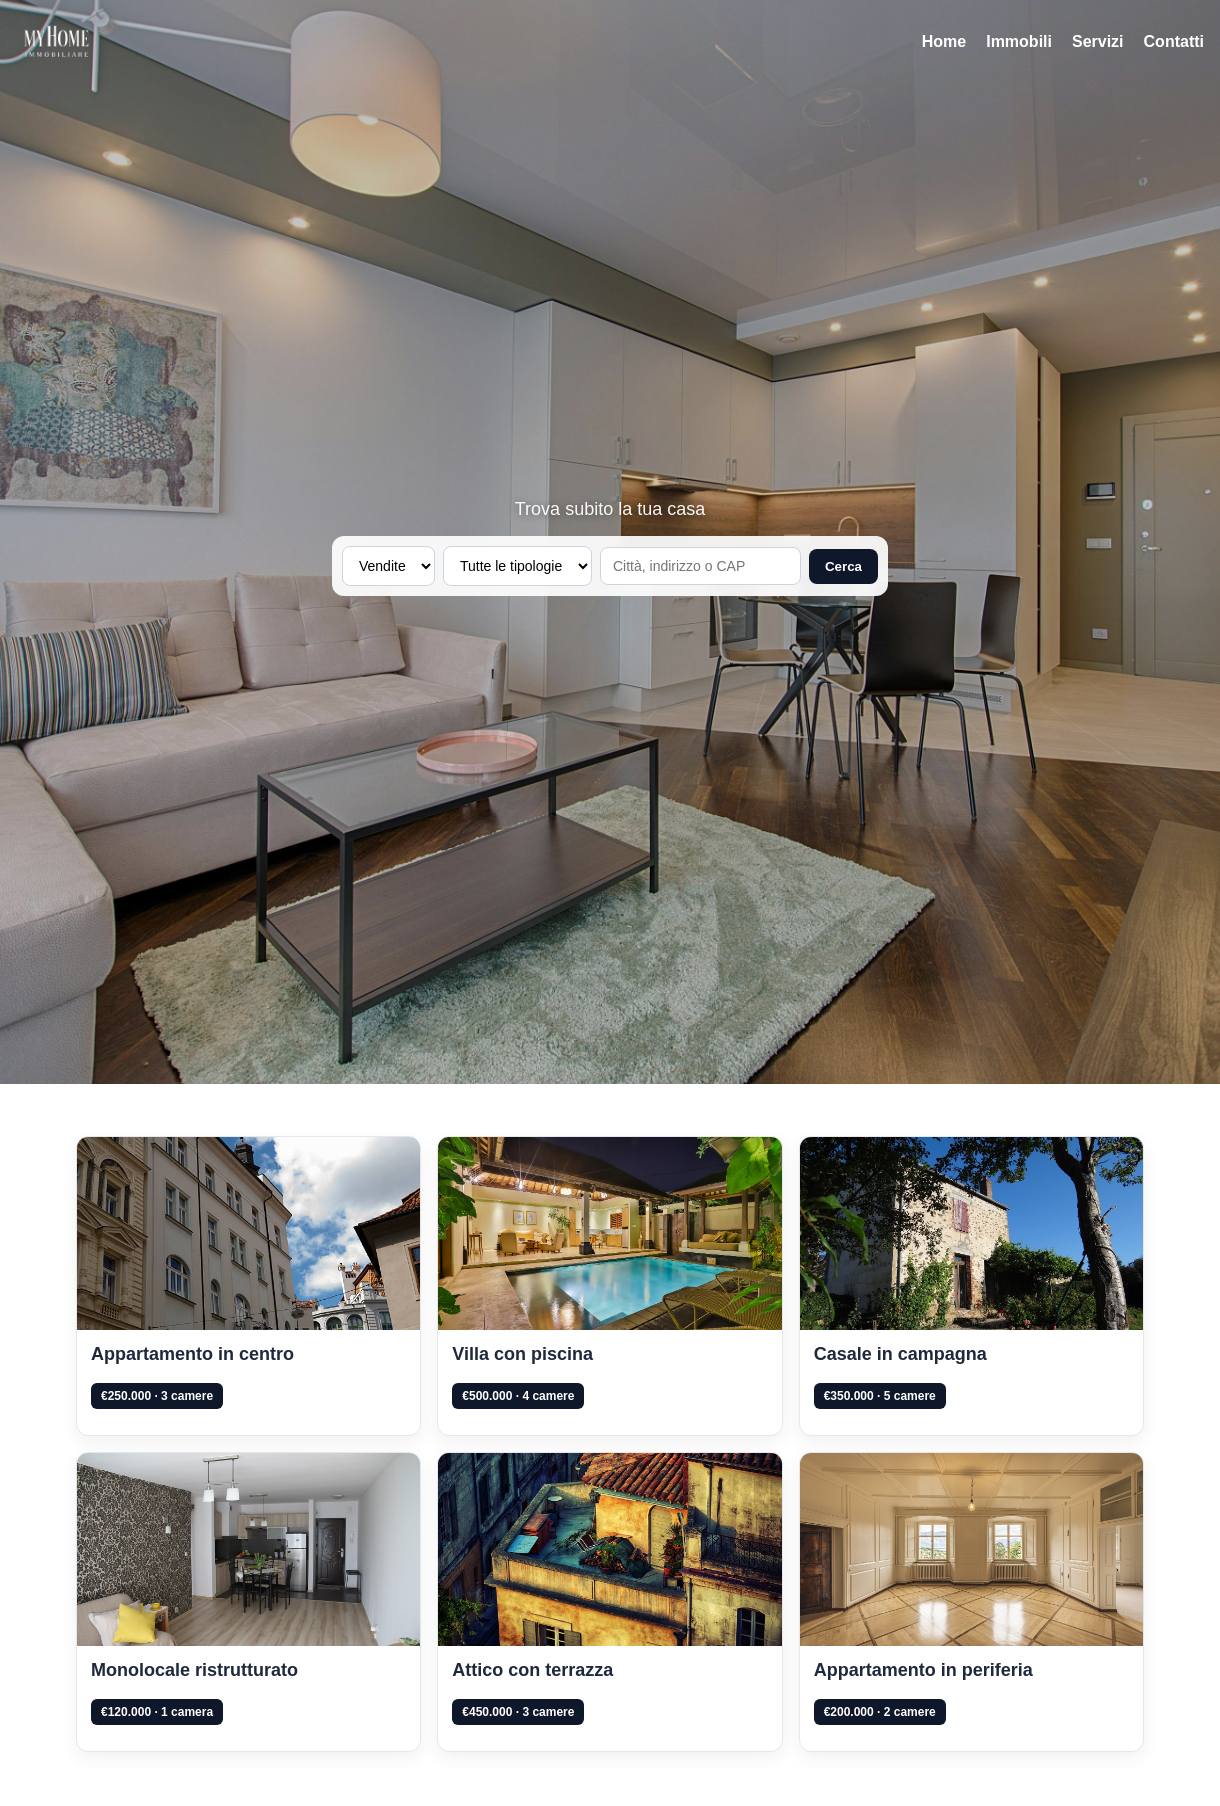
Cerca (843, 566)
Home (944, 41)
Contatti (1174, 41)
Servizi (1098, 41)
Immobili (1019, 41)
